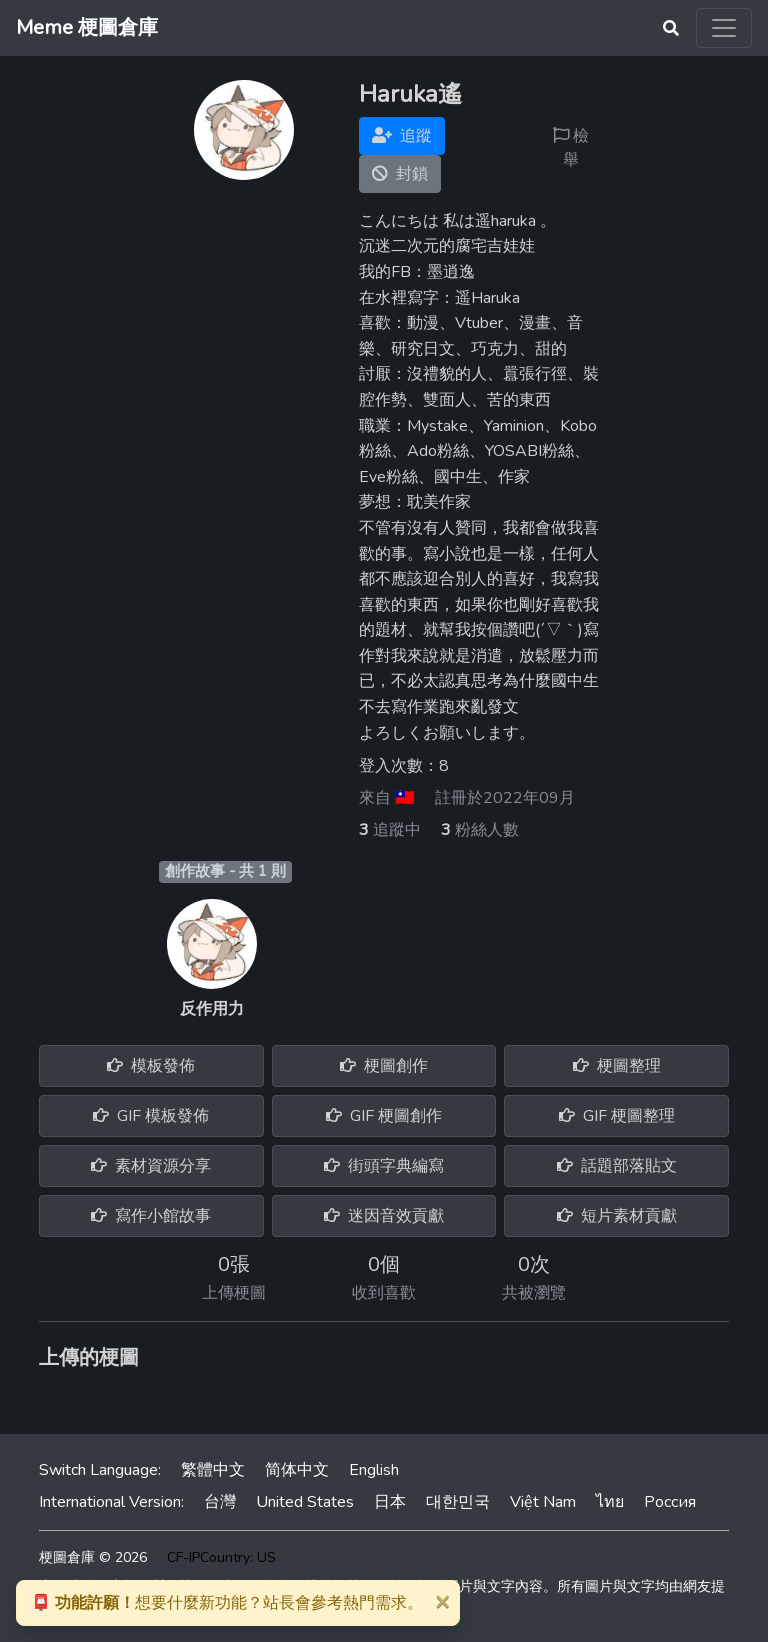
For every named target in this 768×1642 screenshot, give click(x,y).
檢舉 (571, 148)
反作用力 (212, 1009)
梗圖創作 (384, 1066)
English (374, 1470)
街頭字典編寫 (384, 1166)
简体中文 (297, 1470)
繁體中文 (213, 1470)
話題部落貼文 (617, 1166)
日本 (390, 1502)
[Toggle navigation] (724, 28)
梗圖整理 (617, 1066)
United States (305, 1502)
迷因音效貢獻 (384, 1216)
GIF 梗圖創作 (384, 1116)
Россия (670, 1502)
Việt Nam (543, 1502)
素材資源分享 (151, 1166)
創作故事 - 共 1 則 (225, 871)
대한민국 (458, 1502)
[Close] (442, 1601)
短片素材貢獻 (617, 1216)
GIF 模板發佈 (151, 1116)
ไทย (610, 1502)
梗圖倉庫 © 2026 (93, 1557)
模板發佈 (151, 1066)
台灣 (220, 1502)
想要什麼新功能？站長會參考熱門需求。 (227, 1603)
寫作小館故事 (151, 1216)
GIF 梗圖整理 (617, 1116)
